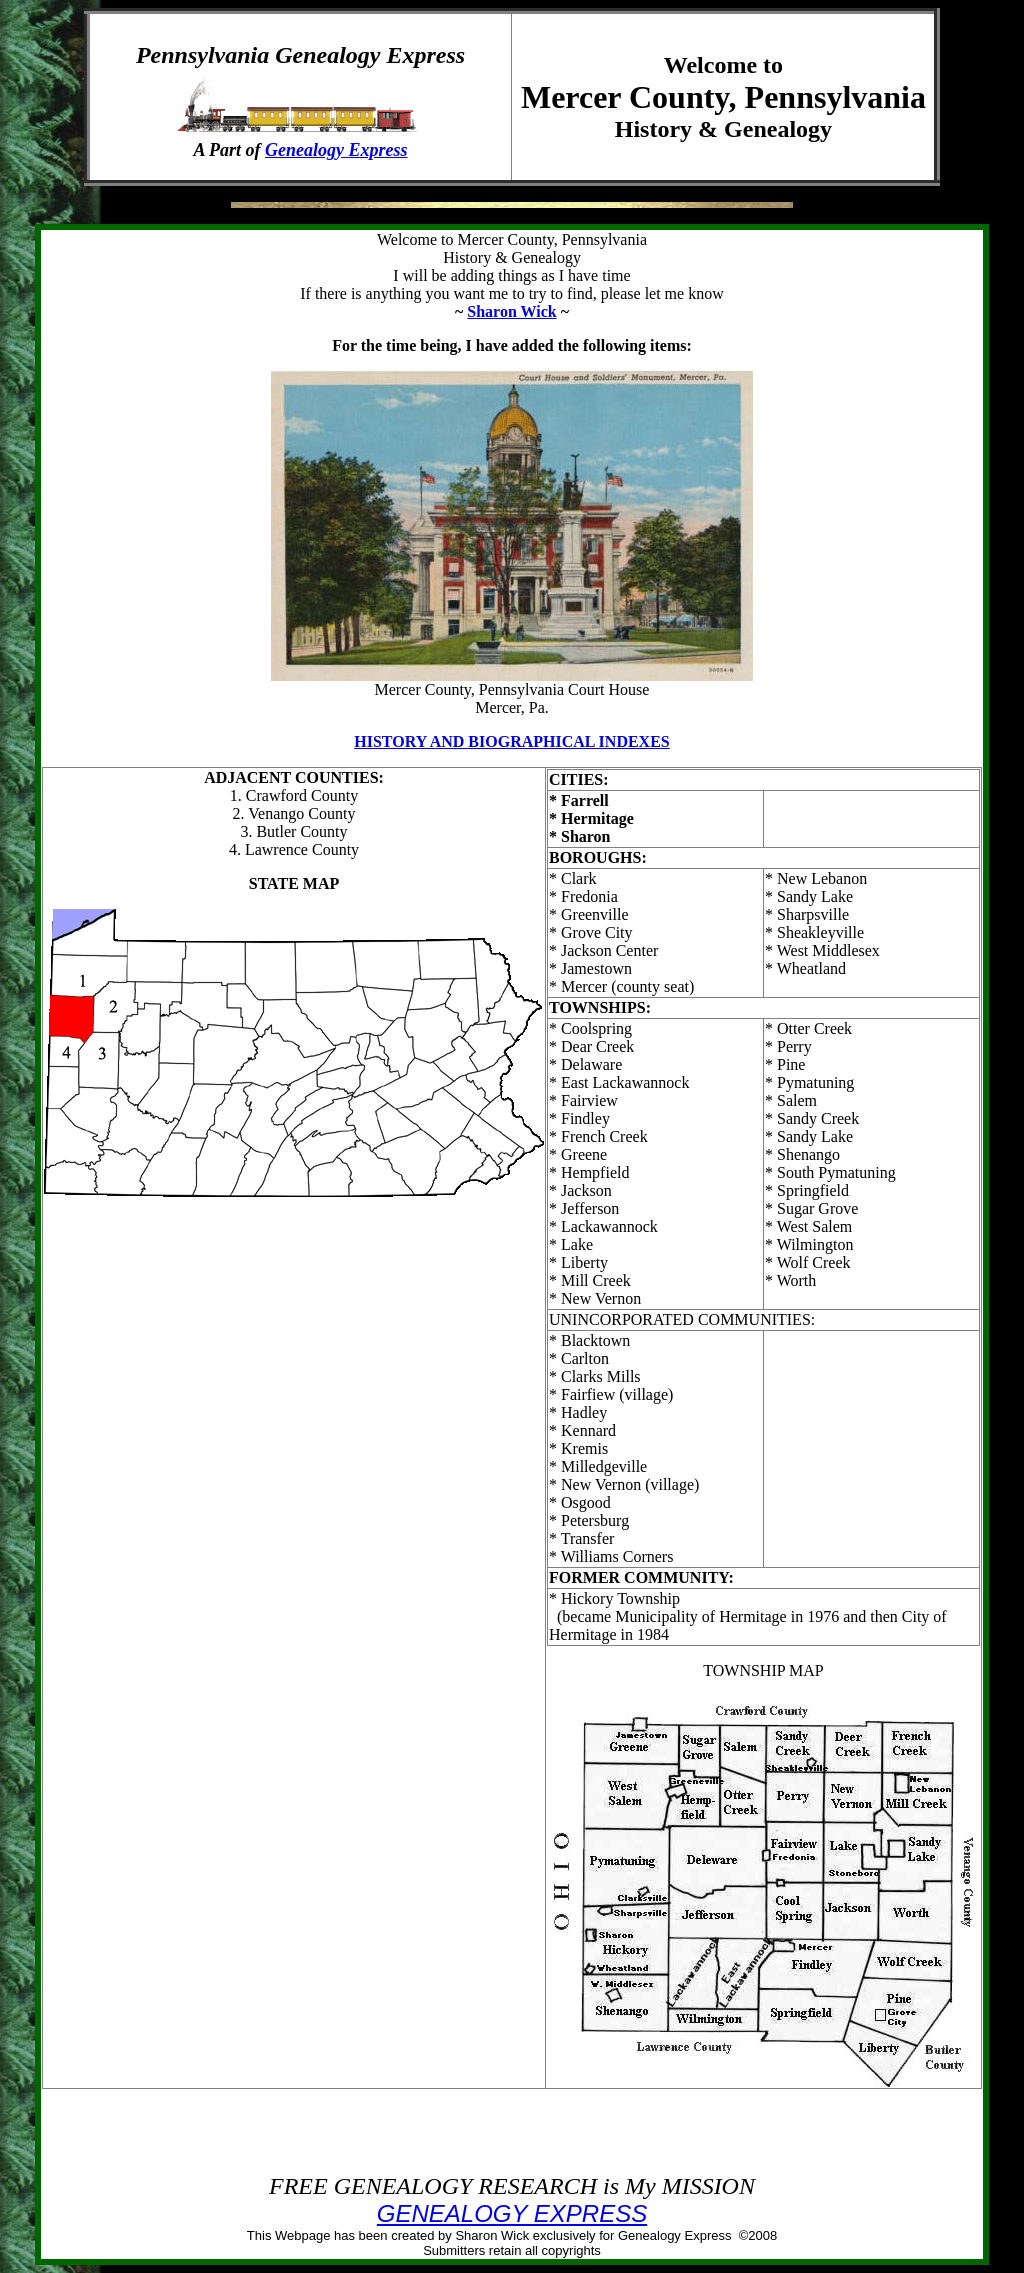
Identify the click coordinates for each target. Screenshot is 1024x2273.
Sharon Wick (511, 311)
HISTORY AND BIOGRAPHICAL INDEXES (512, 741)
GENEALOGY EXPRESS (512, 2213)
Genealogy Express (336, 150)
